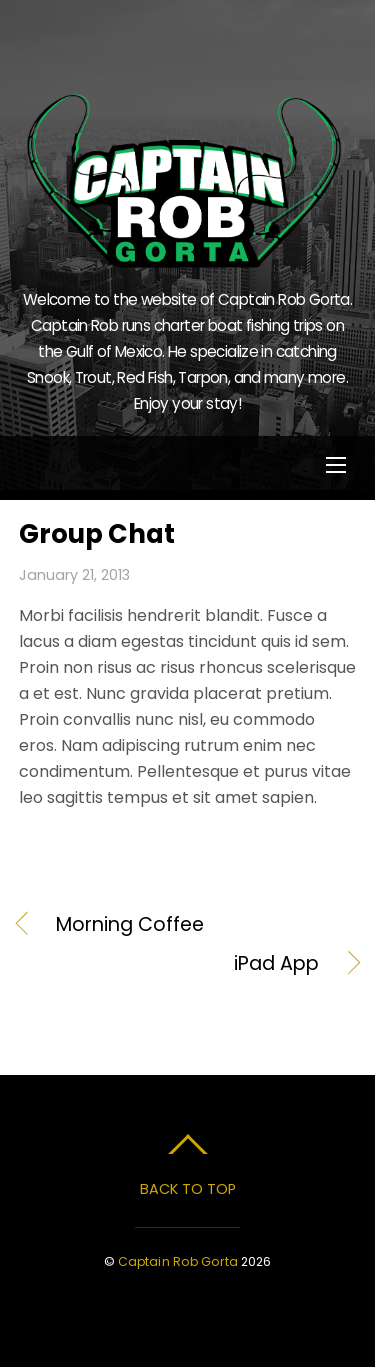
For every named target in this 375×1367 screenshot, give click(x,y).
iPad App (169, 964)
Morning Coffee (130, 925)
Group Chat (97, 534)
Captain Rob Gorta (178, 1261)
